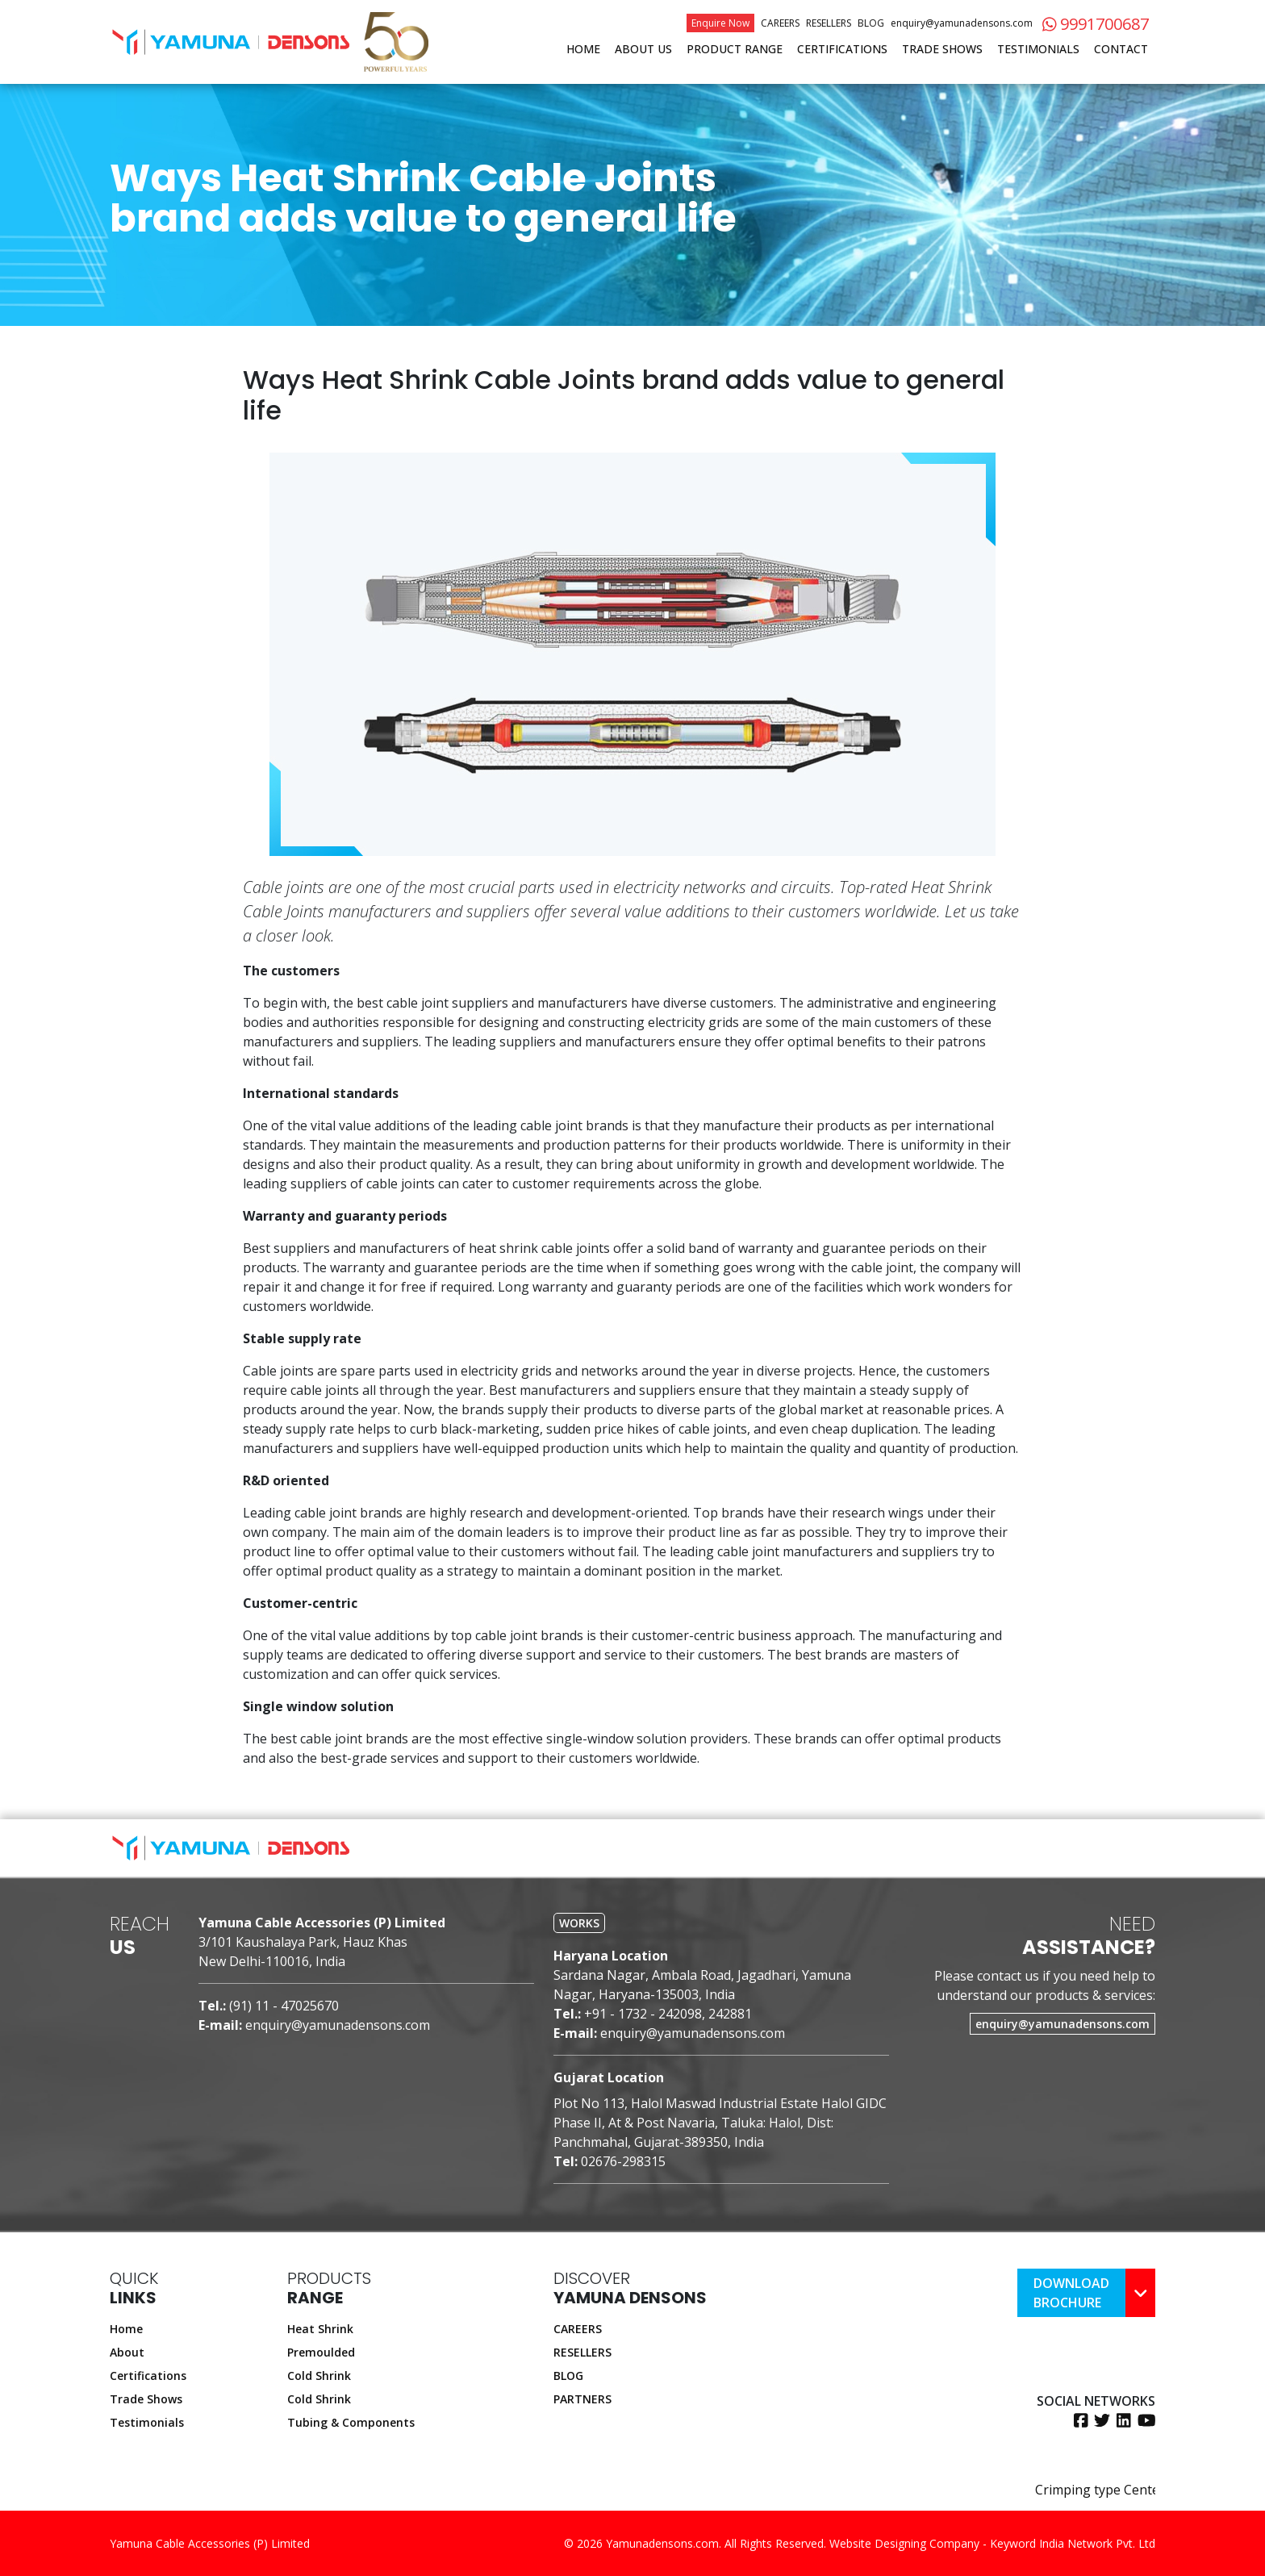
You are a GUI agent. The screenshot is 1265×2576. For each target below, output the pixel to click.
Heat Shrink (320, 2328)
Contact (1121, 48)
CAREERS (577, 2328)
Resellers (828, 23)
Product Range (735, 48)
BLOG (568, 2375)
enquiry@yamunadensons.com (962, 23)
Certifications (842, 48)
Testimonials (1038, 48)
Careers (780, 23)
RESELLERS (582, 2352)
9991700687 (1096, 24)
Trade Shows (942, 48)
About (127, 2352)
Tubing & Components (351, 2422)
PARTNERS (582, 2399)
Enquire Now (720, 23)
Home (583, 48)
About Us (643, 48)
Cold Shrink (319, 2375)
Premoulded (321, 2352)
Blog (871, 23)
